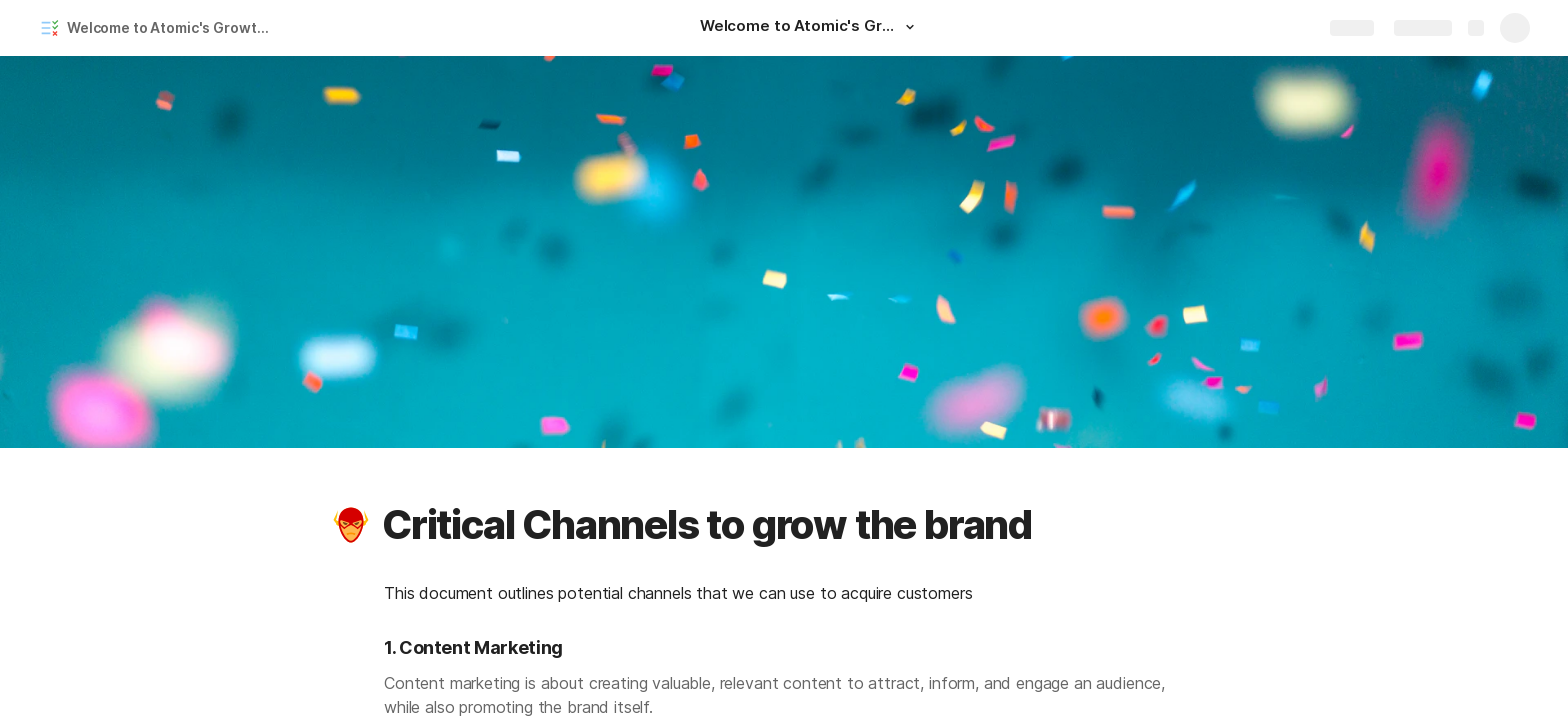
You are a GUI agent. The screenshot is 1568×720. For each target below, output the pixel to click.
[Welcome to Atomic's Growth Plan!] (810, 28)
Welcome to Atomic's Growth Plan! (173, 27)
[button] (910, 27)
